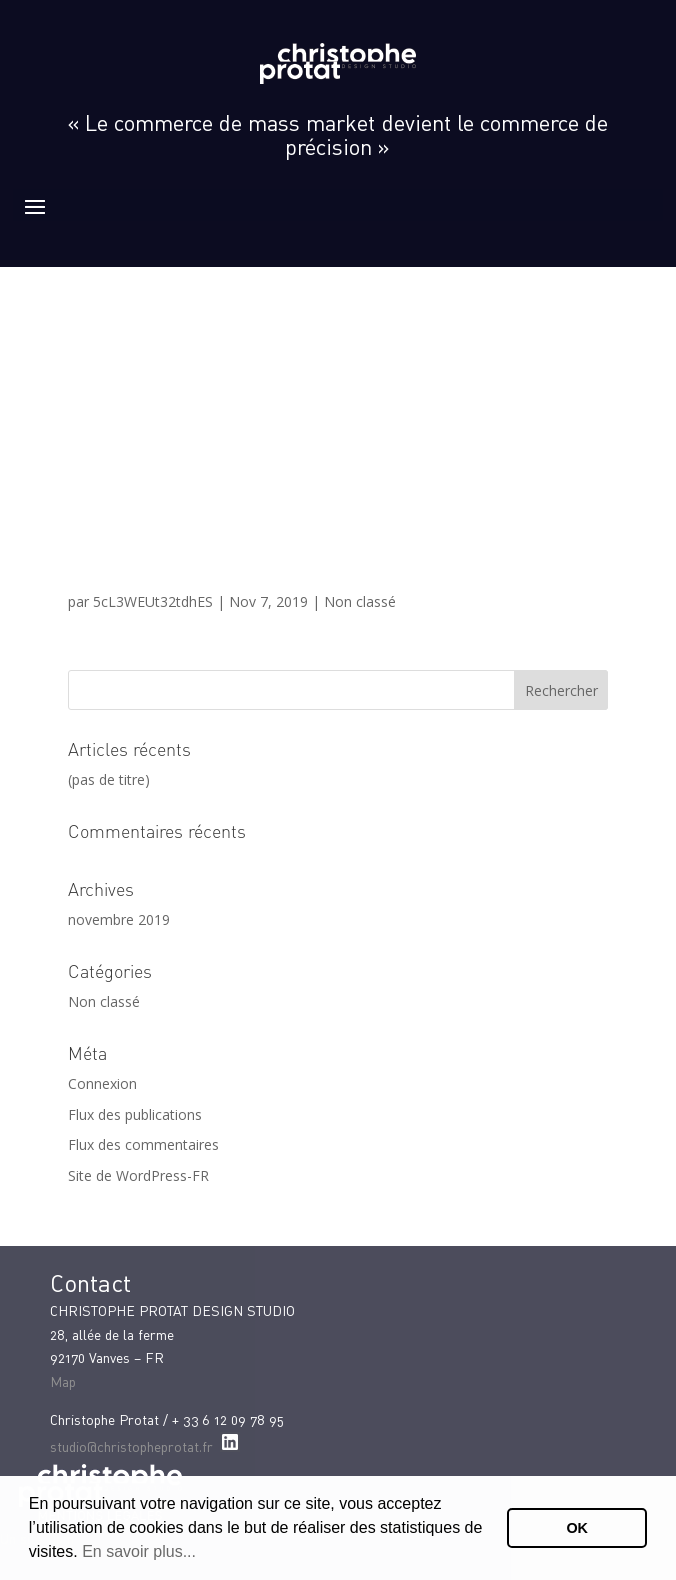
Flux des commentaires (143, 1144)
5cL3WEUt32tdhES (153, 601)
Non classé (360, 601)
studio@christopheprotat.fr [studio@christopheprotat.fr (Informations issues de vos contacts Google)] (131, 1446)
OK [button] (577, 1528)
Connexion (102, 1083)
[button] (203, 1554)
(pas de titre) (109, 779)
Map (63, 1381)
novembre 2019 (119, 919)
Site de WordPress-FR (138, 1175)
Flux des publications (135, 1114)
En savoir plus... (139, 1551)
